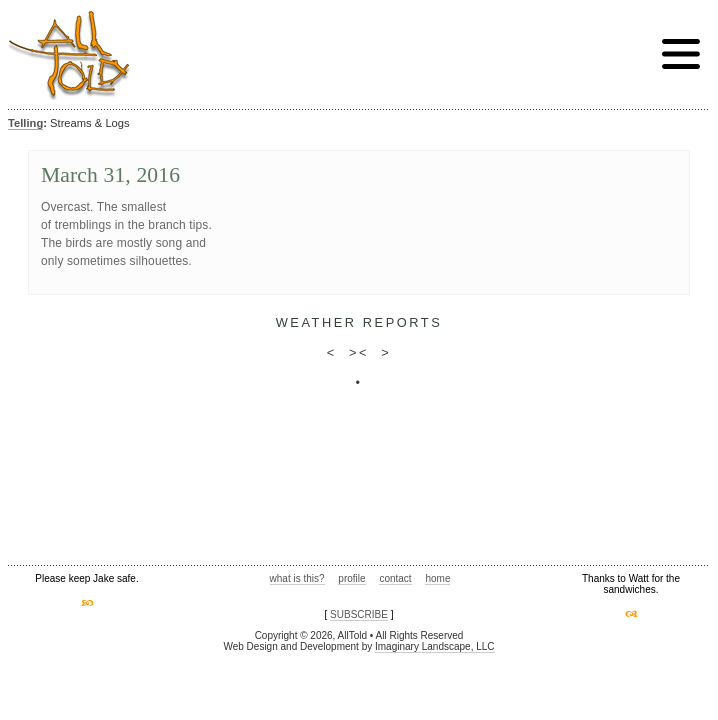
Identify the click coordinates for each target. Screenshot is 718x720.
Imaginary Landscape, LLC (435, 646)
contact (395, 578)
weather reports (359, 322)
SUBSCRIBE (359, 614)
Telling (25, 123)
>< (359, 352)
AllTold (69, 55)
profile (351, 578)
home (437, 578)
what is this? (297, 578)
